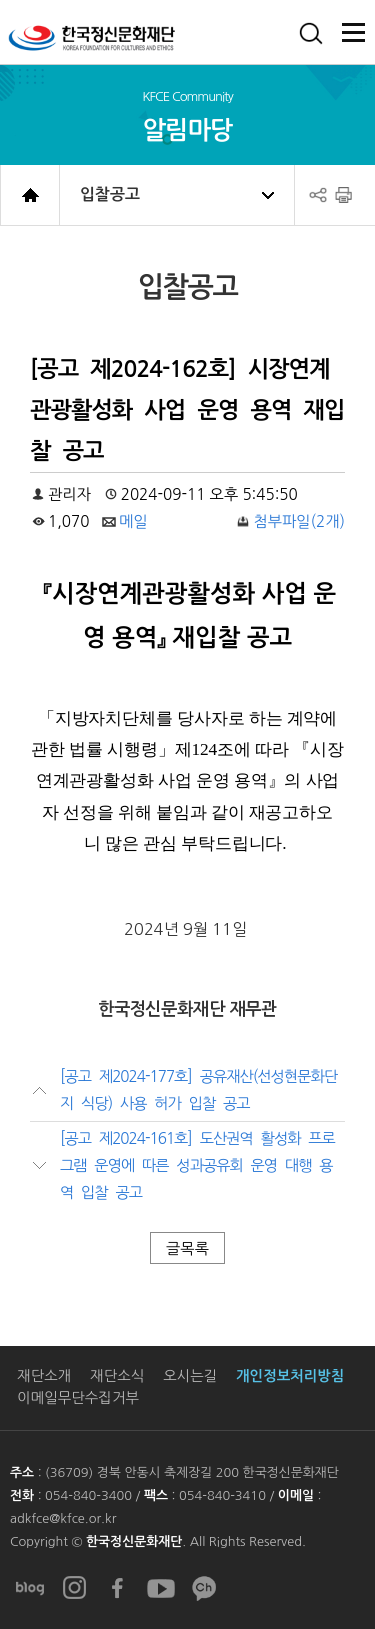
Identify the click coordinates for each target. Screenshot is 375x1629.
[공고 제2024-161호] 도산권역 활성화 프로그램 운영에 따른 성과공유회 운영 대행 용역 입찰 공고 (197, 1166)
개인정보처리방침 (290, 1376)
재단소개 (44, 1376)
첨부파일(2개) (299, 521)
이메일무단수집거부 (78, 1398)
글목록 (187, 1248)
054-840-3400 (90, 1495)
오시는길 (190, 1376)
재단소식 (117, 1376)
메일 (133, 521)
